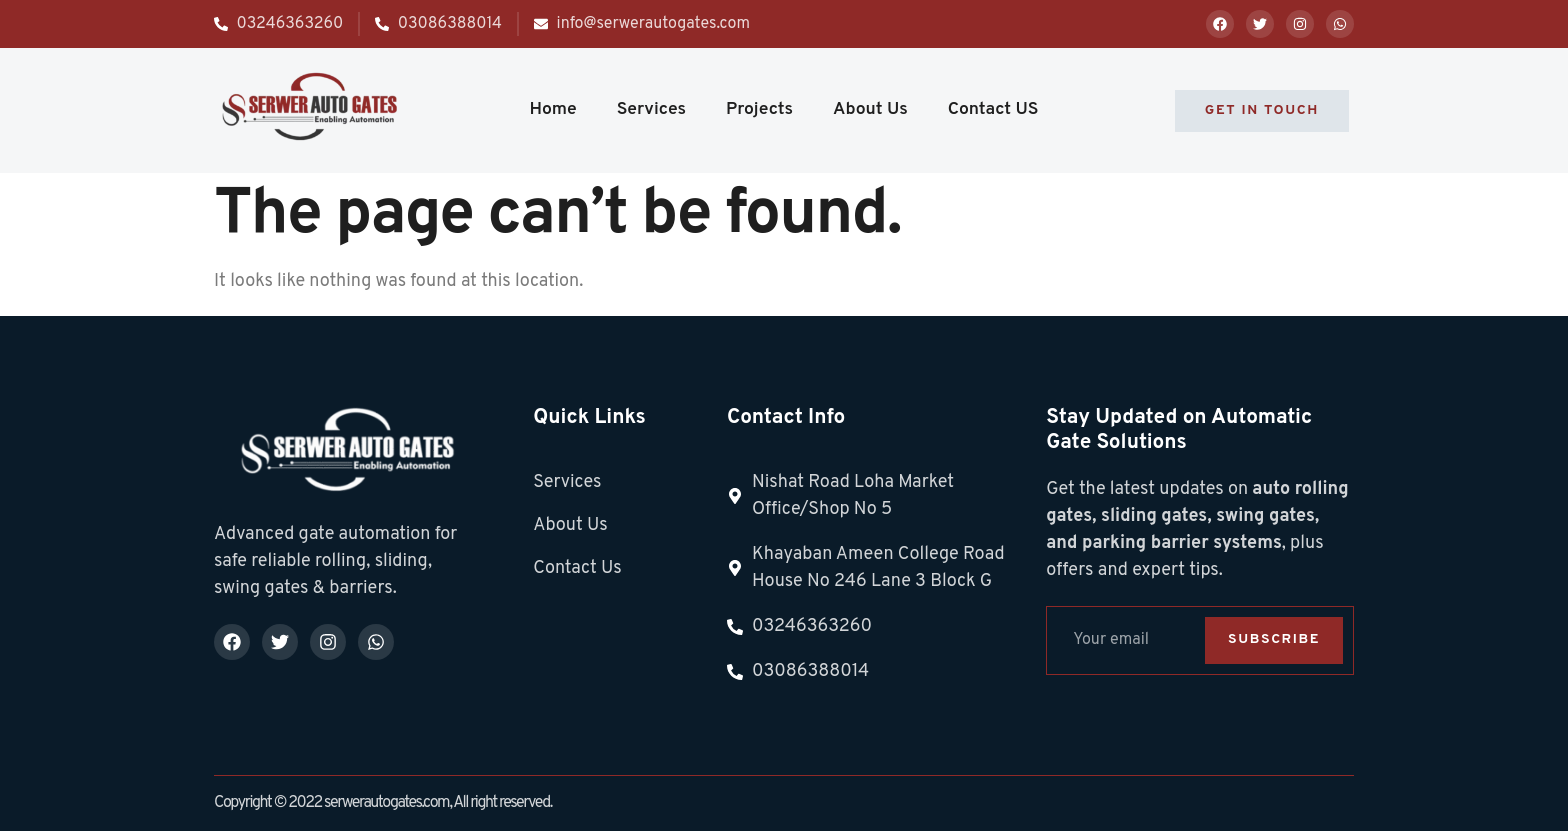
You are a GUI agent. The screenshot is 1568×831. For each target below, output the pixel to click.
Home (552, 109)
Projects (759, 109)
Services (651, 109)
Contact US (993, 109)
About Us (870, 109)
